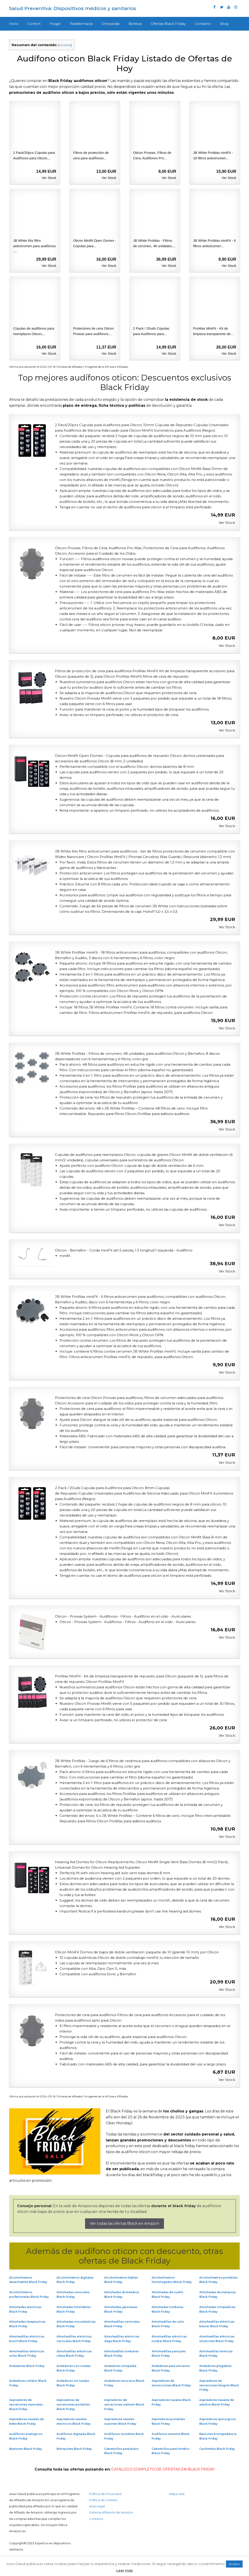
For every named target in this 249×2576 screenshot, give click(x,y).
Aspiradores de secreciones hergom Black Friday (219, 2385)
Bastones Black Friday (25, 2448)
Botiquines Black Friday (74, 2448)
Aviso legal (97, 2506)
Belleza (135, 23)
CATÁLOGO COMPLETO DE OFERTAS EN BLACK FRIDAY (163, 2469)
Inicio (13, 23)
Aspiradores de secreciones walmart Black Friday (124, 2404)
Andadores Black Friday (26, 2366)
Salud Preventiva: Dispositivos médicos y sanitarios (72, 8)
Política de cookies (103, 2500)
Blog (224, 23)
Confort (34, 23)
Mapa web (177, 2494)
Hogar (55, 23)
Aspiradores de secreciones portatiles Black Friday (73, 2404)
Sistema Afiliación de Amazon (111, 2512)
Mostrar (65, 45)
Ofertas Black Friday (168, 23)
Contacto (203, 23)
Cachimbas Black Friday (217, 2448)
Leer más (124, 2570)
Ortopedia (110, 23)
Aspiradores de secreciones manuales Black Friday (26, 2404)
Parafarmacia (81, 23)
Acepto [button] (234, 2564)
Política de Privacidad (105, 2494)
